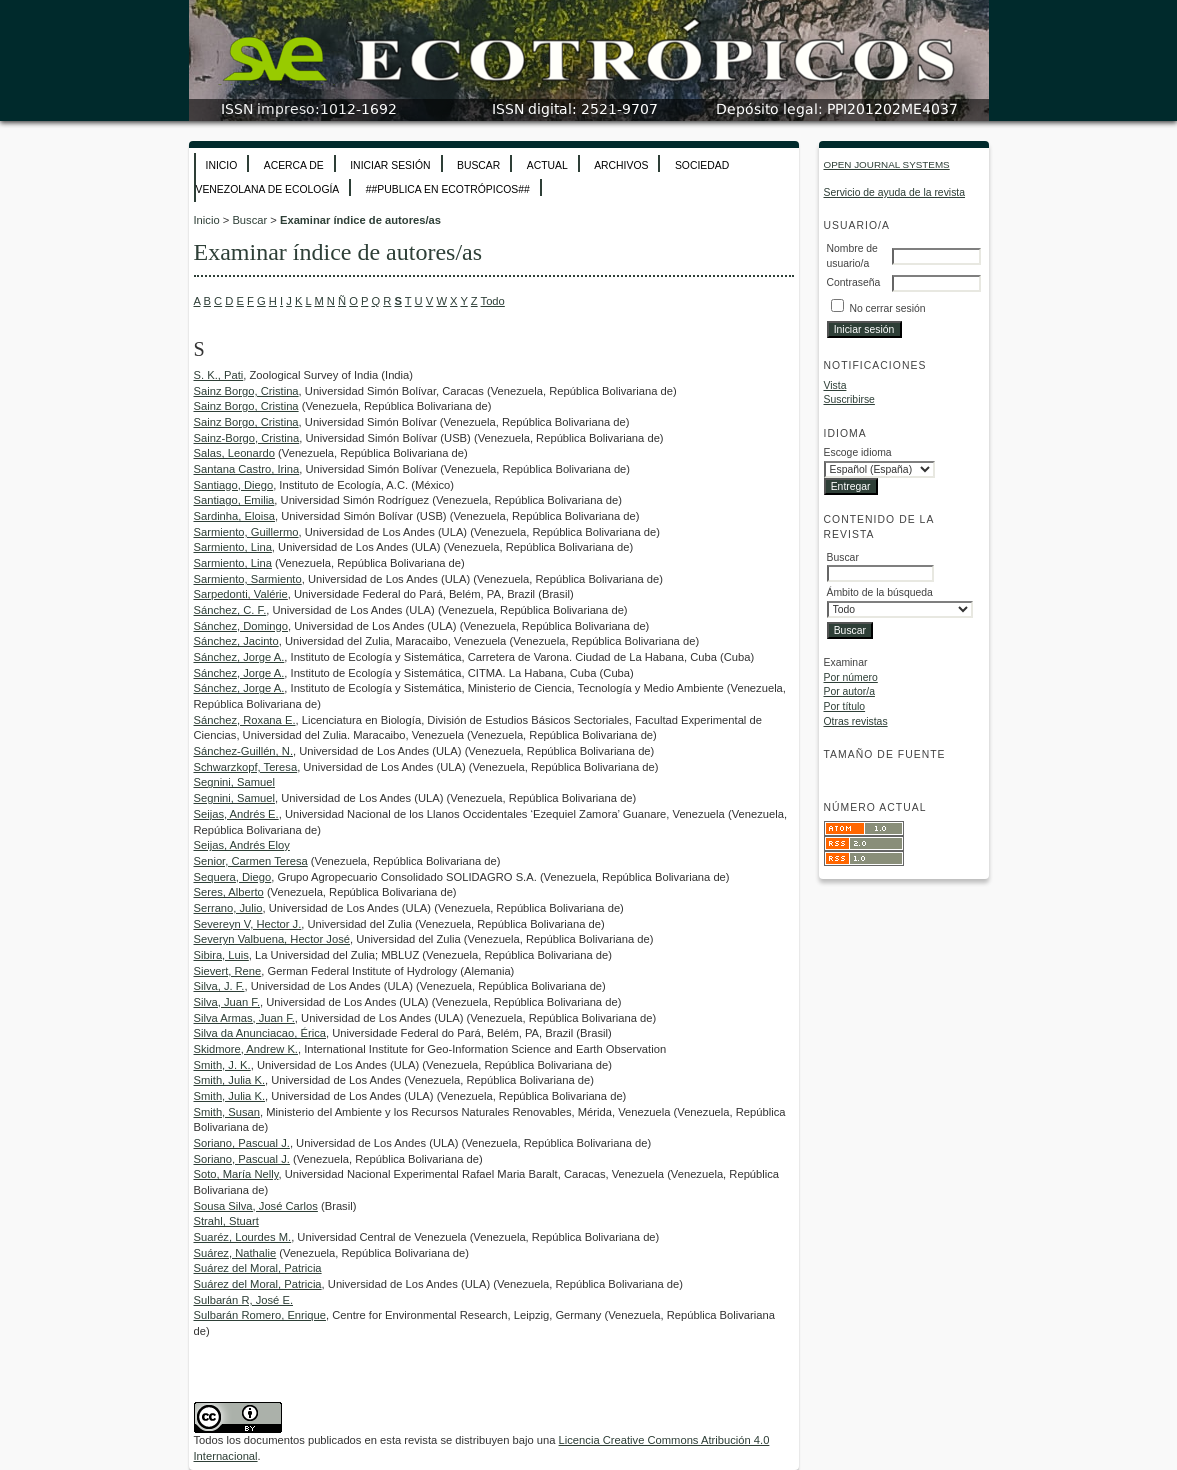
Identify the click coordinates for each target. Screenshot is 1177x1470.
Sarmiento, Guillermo (246, 532)
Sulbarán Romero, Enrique (260, 1315)
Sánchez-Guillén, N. (244, 751)
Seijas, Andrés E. (236, 814)
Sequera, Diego (233, 877)
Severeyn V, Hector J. (248, 924)
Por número (851, 677)
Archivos (621, 165)
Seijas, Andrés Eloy (242, 845)
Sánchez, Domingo (241, 626)
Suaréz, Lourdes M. (243, 1237)
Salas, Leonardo (234, 453)
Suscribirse (849, 399)
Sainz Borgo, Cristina (246, 391)
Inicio (222, 165)
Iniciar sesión (390, 165)
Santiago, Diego (234, 485)
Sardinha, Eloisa (234, 516)
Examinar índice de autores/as (360, 220)
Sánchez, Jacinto (236, 641)
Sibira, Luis (221, 955)
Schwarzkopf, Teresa (246, 767)
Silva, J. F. (219, 986)
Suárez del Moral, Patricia (258, 1268)
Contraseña (854, 282)
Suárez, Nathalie (235, 1253)
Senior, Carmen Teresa (251, 861)
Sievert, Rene (228, 971)
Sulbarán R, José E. (244, 1300)
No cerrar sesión (887, 308)
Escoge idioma (858, 452)
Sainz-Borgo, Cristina (247, 438)
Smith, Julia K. (230, 1080)
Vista (835, 385)
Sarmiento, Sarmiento (248, 579)
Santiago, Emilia (234, 500)
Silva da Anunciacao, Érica (260, 1033)
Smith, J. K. (222, 1065)
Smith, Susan (227, 1112)
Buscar (478, 165)
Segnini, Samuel (234, 782)
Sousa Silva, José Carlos (256, 1206)
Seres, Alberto (229, 892)
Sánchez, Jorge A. (239, 657)
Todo (493, 301)
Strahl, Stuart (226, 1221)
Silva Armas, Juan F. (244, 1018)
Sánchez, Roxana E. (245, 720)
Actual (547, 165)
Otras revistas (856, 721)
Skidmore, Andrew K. (246, 1049)
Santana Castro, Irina (247, 469)
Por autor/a (849, 691)
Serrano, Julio (228, 908)
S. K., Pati (219, 375)
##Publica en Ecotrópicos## (448, 189)
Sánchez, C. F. (230, 610)
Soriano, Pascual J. (242, 1143)
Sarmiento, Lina (233, 547)
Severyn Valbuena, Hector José (272, 939)
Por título (845, 706)
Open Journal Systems (887, 164)
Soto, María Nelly (236, 1174)
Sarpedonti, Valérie (241, 594)
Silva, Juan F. (227, 1002)
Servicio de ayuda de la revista (895, 192)
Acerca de (294, 165)
